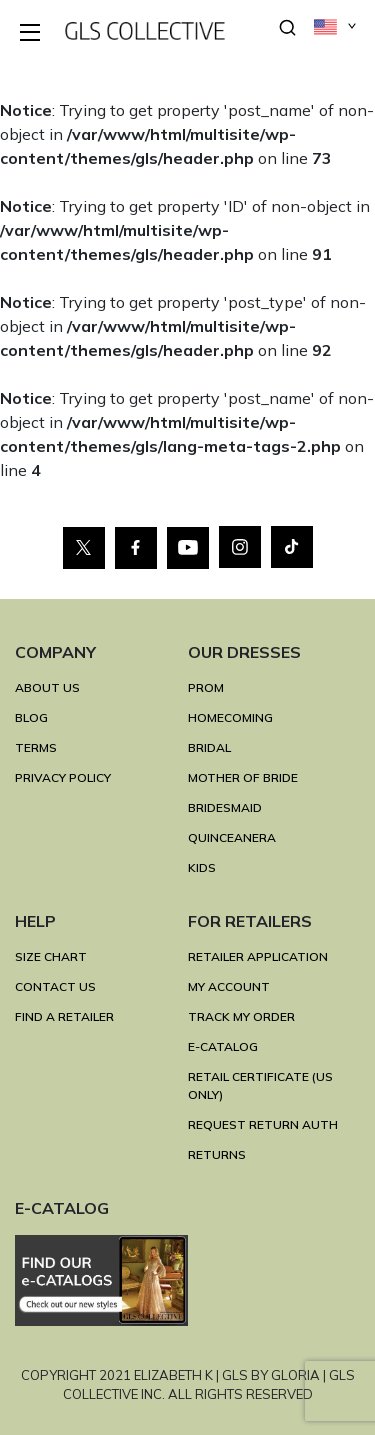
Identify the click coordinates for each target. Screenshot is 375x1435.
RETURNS (217, 1154)
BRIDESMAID (225, 807)
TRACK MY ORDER (241, 1016)
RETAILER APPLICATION (258, 956)
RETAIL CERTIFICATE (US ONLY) (260, 1085)
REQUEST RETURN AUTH (263, 1124)
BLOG (31, 717)
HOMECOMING (230, 717)
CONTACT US (55, 986)
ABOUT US (47, 687)
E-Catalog (223, 1046)
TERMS (36, 747)
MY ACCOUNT (229, 986)
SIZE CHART (51, 956)
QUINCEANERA (232, 837)
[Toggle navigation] (31, 33)
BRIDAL (209, 747)
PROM (206, 687)
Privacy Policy (63, 777)
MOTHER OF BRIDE (243, 777)
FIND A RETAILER (64, 1016)
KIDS (202, 867)
